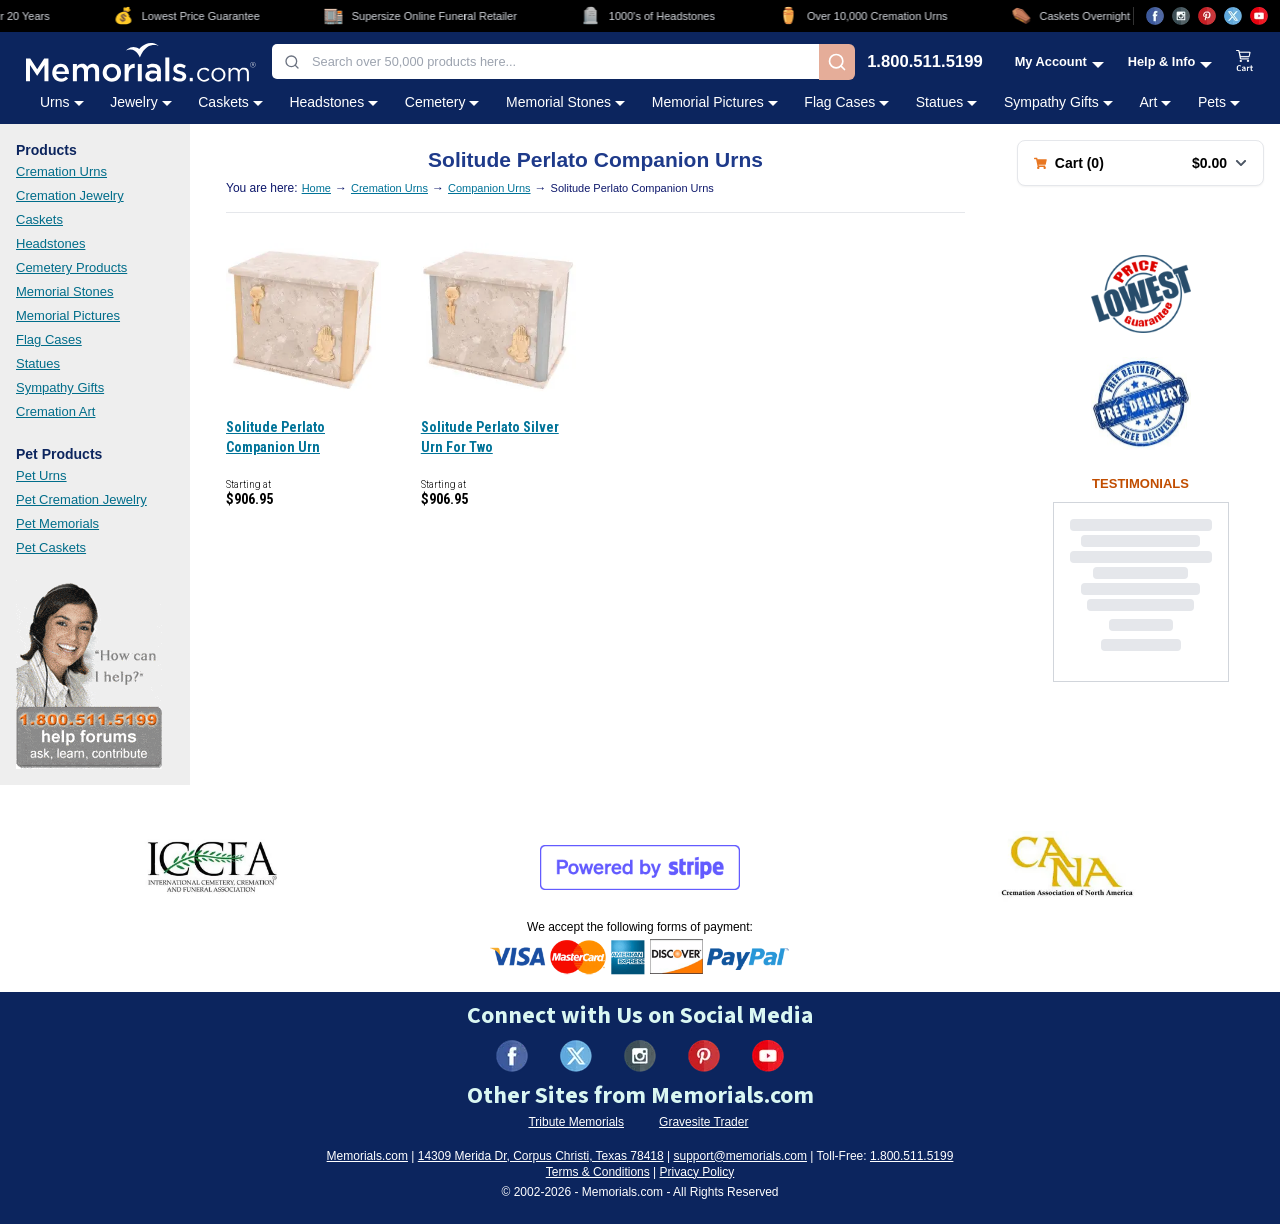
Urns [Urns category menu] (62, 102)
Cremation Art (55, 411)
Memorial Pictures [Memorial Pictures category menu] (715, 102)
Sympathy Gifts (60, 387)
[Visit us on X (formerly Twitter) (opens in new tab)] (576, 1056)
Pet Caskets (51, 547)
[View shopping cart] (1245, 62)
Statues (38, 363)
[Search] (837, 62)
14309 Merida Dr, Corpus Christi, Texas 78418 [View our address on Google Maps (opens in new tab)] (541, 1156)
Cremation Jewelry (70, 195)
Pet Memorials (57, 523)
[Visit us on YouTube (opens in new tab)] (1259, 16)
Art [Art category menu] (1155, 102)
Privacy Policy (697, 1172)
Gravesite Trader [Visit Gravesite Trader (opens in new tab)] (703, 1122)
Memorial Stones (65, 291)
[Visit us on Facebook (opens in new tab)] (1155, 16)
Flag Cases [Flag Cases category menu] (846, 102)
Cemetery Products (71, 267)
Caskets (39, 219)
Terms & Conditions (598, 1172)
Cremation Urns (61, 171)
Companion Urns (489, 188)
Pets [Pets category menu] (1219, 102)
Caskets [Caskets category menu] (230, 102)
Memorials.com (367, 1156)
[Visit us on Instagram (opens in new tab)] (1181, 16)
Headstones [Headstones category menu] (333, 102)
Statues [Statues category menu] (946, 102)
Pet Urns (41, 475)
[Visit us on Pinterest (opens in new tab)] (1207, 16)
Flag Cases (49, 339)
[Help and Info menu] (1170, 61)
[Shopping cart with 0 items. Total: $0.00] (1140, 163)
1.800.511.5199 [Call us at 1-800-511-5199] (925, 62)
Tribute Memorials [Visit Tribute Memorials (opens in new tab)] (576, 1122)
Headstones (50, 243)
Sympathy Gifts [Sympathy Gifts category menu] (1058, 102)
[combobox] (545, 61)
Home (316, 188)
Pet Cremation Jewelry (81, 499)
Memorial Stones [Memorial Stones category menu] (565, 102)
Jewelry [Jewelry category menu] (140, 102)
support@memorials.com (740, 1156)
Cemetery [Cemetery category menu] (442, 102)
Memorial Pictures (68, 315)
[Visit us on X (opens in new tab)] (1233, 16)
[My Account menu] (1059, 61)
